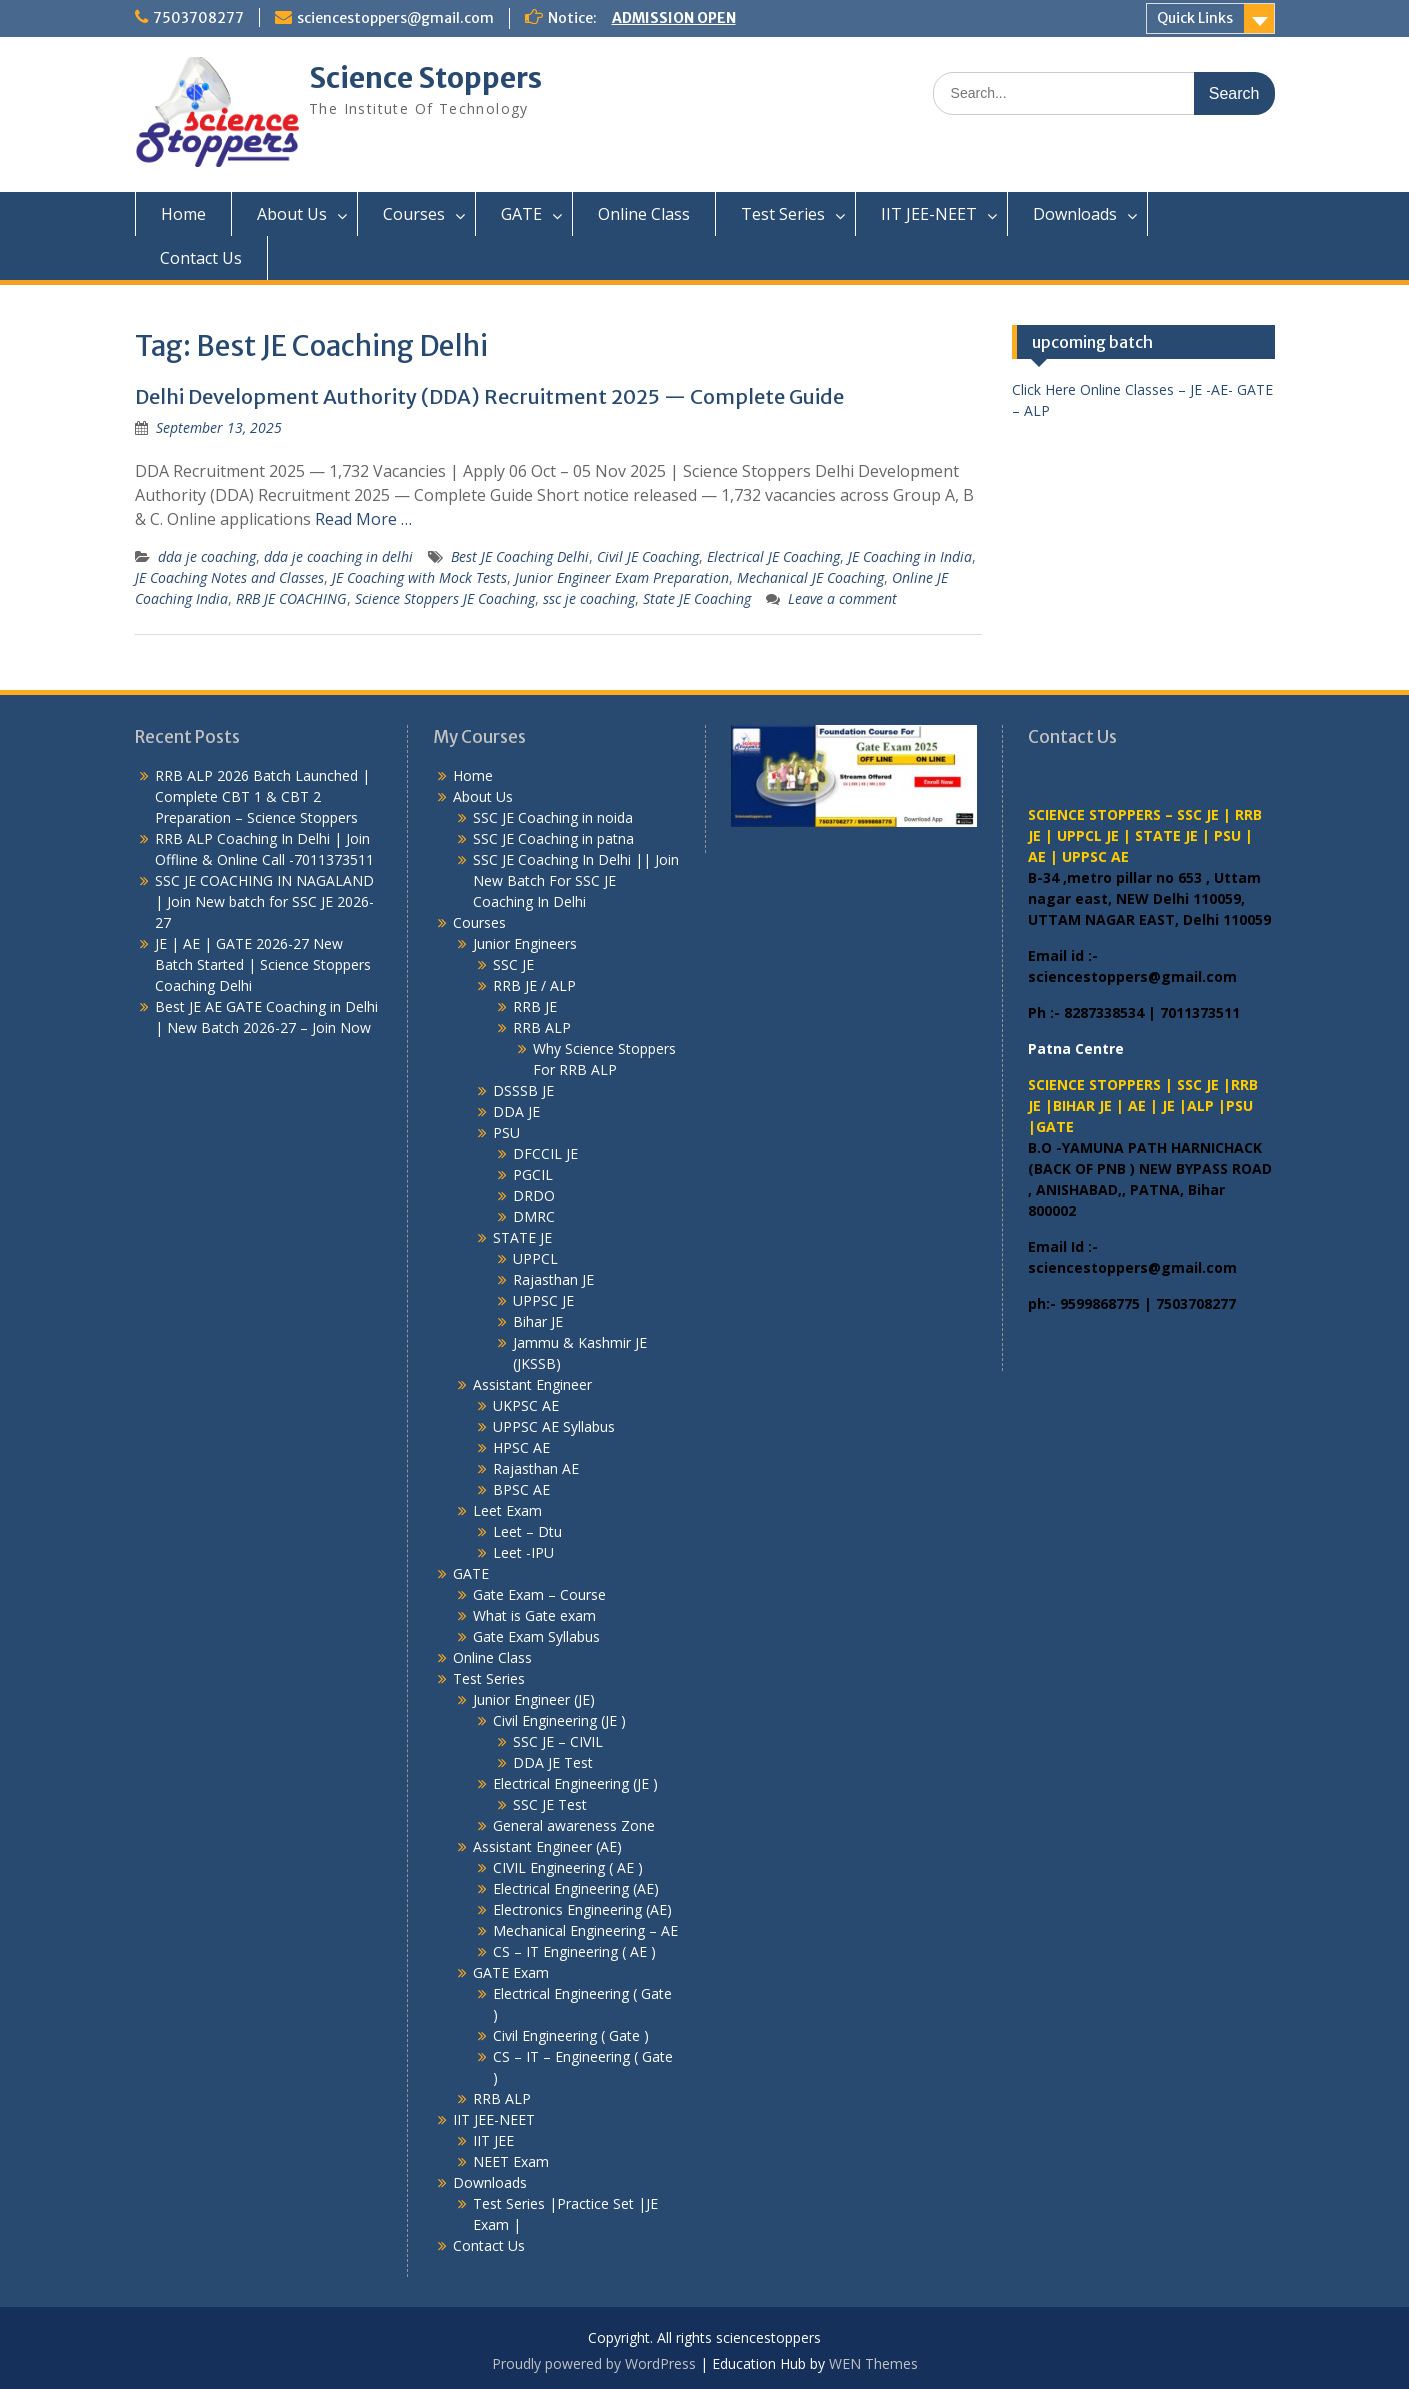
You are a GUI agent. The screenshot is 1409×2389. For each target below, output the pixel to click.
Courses (414, 214)
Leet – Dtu (527, 1531)
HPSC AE (521, 1447)
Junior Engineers (525, 943)
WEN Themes (873, 2363)
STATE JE (522, 1237)
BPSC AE (521, 1489)
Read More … (363, 519)
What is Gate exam (534, 1615)
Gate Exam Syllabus (536, 1636)
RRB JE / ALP (534, 985)
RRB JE (535, 1006)
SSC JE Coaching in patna (553, 838)
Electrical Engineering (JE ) (575, 1783)
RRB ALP (542, 1027)
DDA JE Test (553, 1762)
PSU (506, 1132)
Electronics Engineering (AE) (582, 1909)
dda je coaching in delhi (338, 556)
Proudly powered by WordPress (594, 2363)
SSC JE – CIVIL (558, 1741)
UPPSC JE (543, 1300)
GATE (521, 214)
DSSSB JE (523, 1090)
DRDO (534, 1195)
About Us (292, 214)
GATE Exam (511, 1972)
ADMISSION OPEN (674, 18)
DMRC (534, 1216)
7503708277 (198, 18)
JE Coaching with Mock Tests (419, 577)
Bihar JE (538, 1321)
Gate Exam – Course (539, 1594)
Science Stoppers (425, 78)
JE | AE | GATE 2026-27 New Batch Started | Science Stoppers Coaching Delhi (263, 964)
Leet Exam (507, 1510)
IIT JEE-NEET (929, 214)
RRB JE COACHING (291, 598)
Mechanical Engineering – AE (585, 1930)
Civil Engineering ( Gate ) (571, 2035)
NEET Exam (511, 2161)
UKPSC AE (526, 1405)
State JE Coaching (697, 598)
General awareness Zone (574, 1825)
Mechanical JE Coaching (810, 577)
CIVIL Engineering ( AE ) (568, 1867)
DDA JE (516, 1111)
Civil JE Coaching (648, 556)
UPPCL (535, 1258)
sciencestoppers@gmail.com (395, 18)
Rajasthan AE (536, 1468)
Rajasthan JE (553, 1279)
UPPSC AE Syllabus (554, 1426)
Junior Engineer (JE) (534, 1699)
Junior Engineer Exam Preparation (622, 577)
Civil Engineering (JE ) (559, 1720)
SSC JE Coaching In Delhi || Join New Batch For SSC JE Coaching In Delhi (576, 880)
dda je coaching (207, 556)
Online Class (644, 214)
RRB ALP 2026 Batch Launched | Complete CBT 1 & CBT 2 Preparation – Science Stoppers (262, 796)
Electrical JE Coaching (773, 556)
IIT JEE (493, 2140)
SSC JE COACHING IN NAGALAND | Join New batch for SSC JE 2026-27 (264, 901)
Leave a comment (842, 598)
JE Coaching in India (910, 556)
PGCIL (533, 1174)
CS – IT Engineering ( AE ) (574, 1951)
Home (183, 214)
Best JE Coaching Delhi (520, 556)
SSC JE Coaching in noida (553, 817)
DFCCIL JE (545, 1153)
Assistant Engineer (532, 1384)
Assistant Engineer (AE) (547, 1846)
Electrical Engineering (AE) (576, 1888)
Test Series (783, 214)
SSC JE (513, 964)
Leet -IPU (523, 1552)
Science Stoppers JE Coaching (445, 598)
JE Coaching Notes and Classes (229, 577)
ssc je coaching (589, 598)
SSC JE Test (550, 1804)
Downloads (1075, 214)
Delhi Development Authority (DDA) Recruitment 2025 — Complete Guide (489, 396)
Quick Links (1195, 18)
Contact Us (201, 258)
